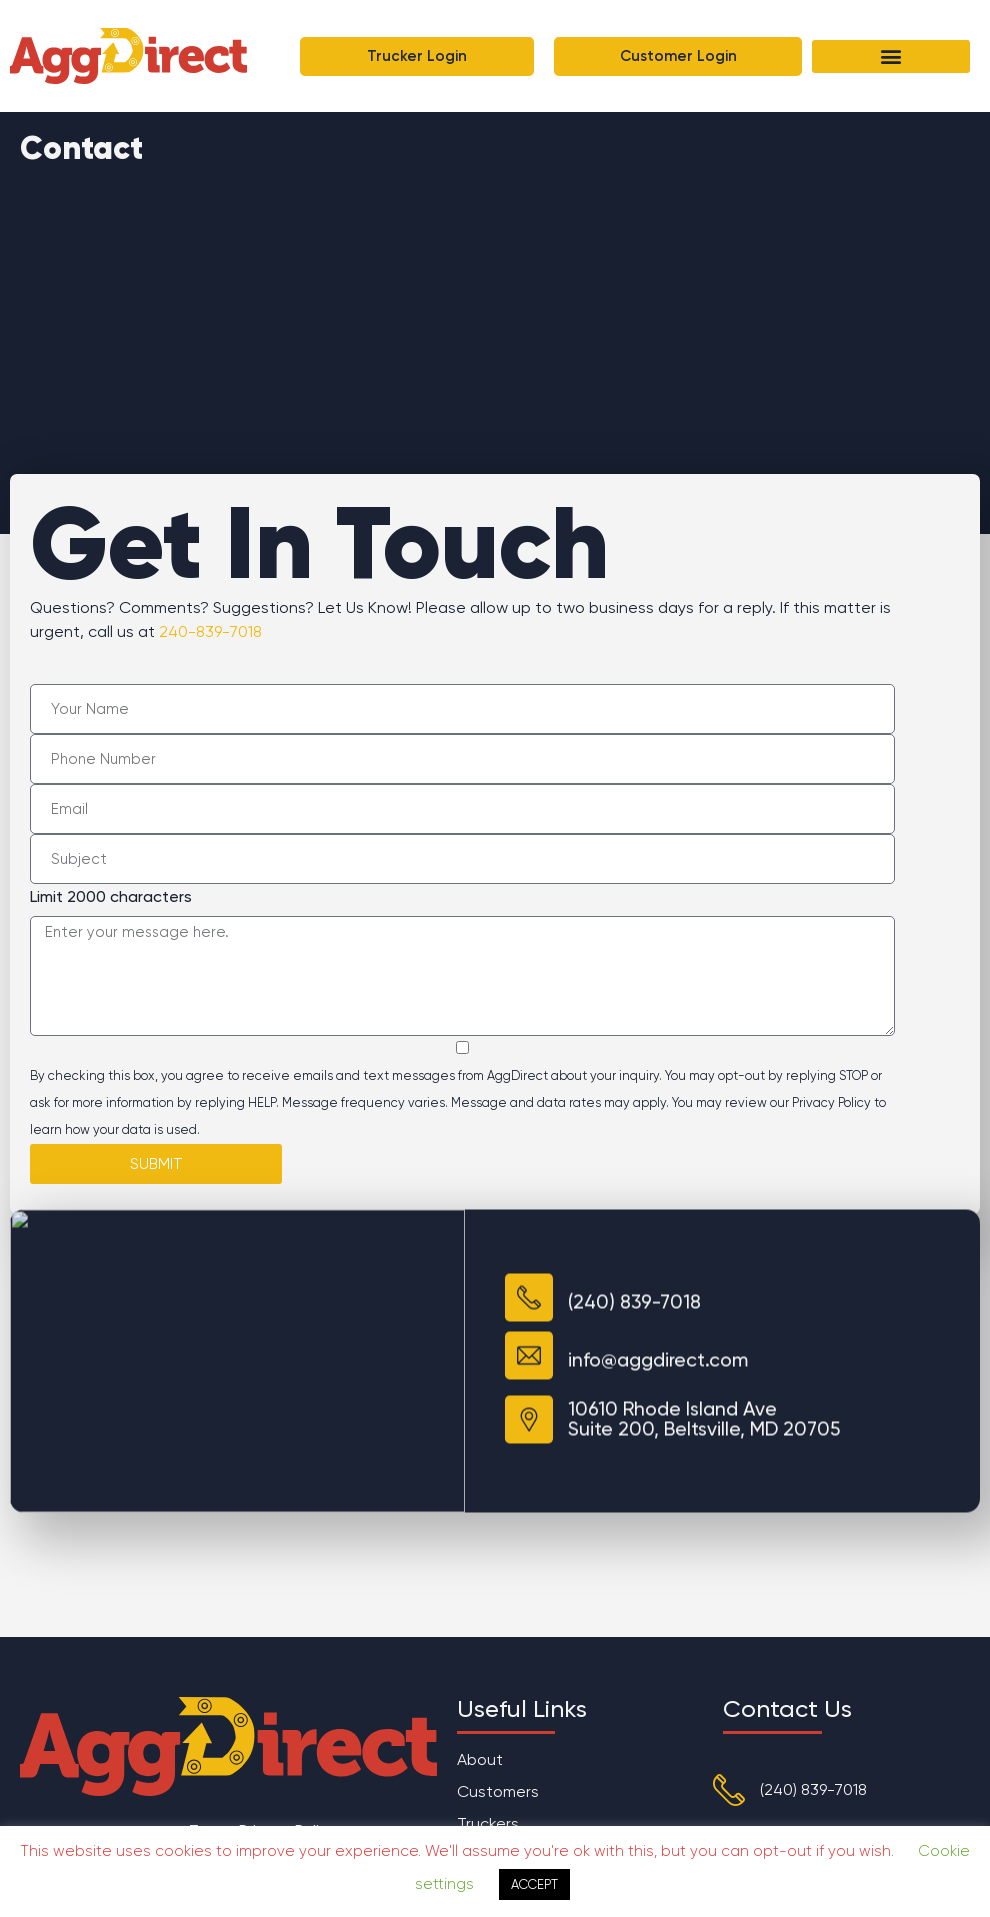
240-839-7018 (210, 631)
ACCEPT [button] (534, 1884)
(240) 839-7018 (813, 1789)
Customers (498, 1791)
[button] (891, 56)
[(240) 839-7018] (729, 1790)
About (480, 1759)
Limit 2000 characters (111, 896)
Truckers (488, 1823)
